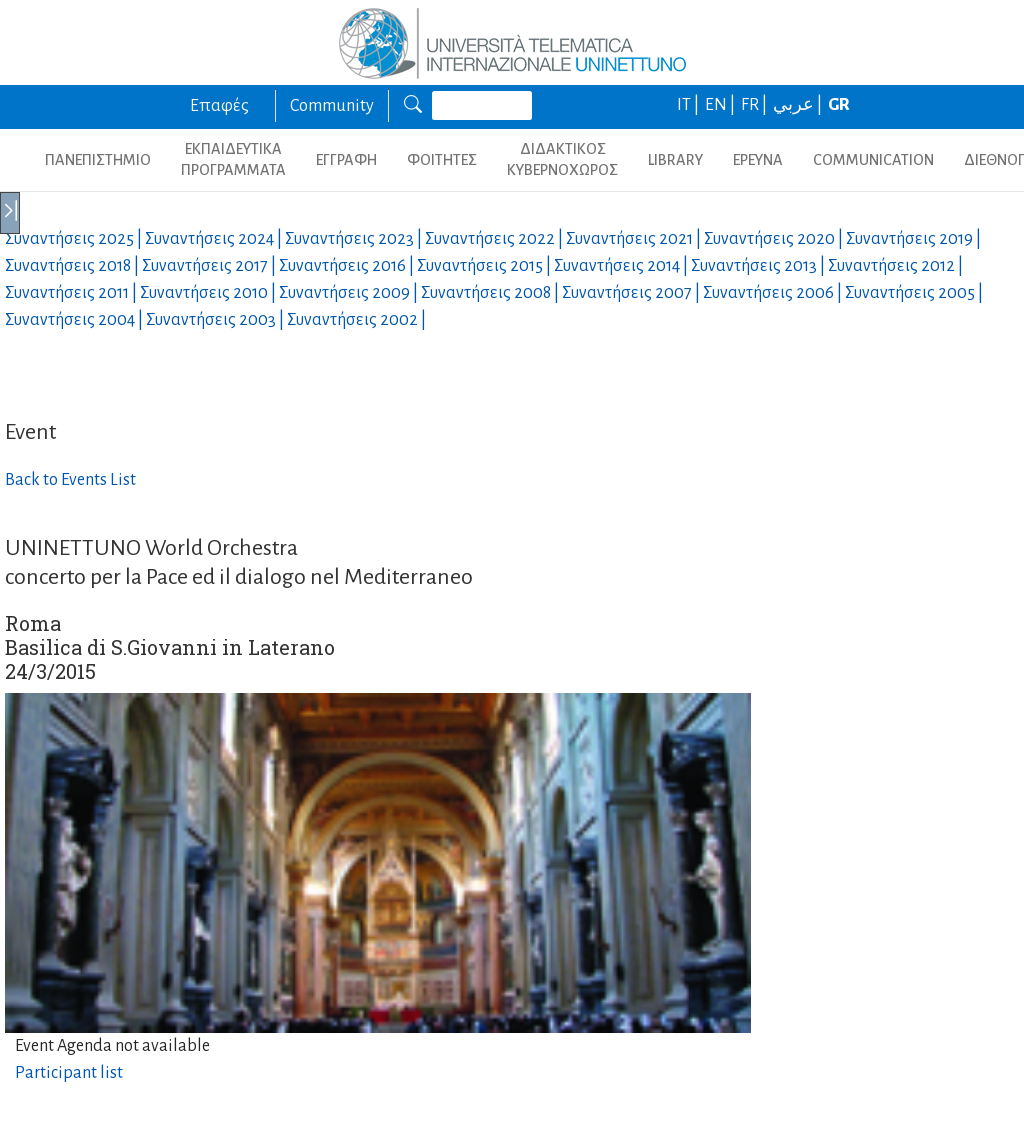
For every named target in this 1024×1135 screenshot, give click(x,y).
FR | (755, 105)
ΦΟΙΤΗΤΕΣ (442, 160)
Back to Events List (70, 480)
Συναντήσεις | (75, 239)
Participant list (69, 1073)
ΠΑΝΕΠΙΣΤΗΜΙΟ (98, 160)
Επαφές (219, 106)
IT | (689, 105)
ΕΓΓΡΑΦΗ (346, 160)
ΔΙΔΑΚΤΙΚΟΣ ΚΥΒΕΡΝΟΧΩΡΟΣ (562, 159)
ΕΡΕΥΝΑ (758, 160)
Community (332, 106)
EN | (721, 105)
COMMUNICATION (873, 160)
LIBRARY (675, 160)
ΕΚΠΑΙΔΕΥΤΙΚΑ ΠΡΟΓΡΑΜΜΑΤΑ (233, 159)
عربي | (799, 105)
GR (839, 105)
